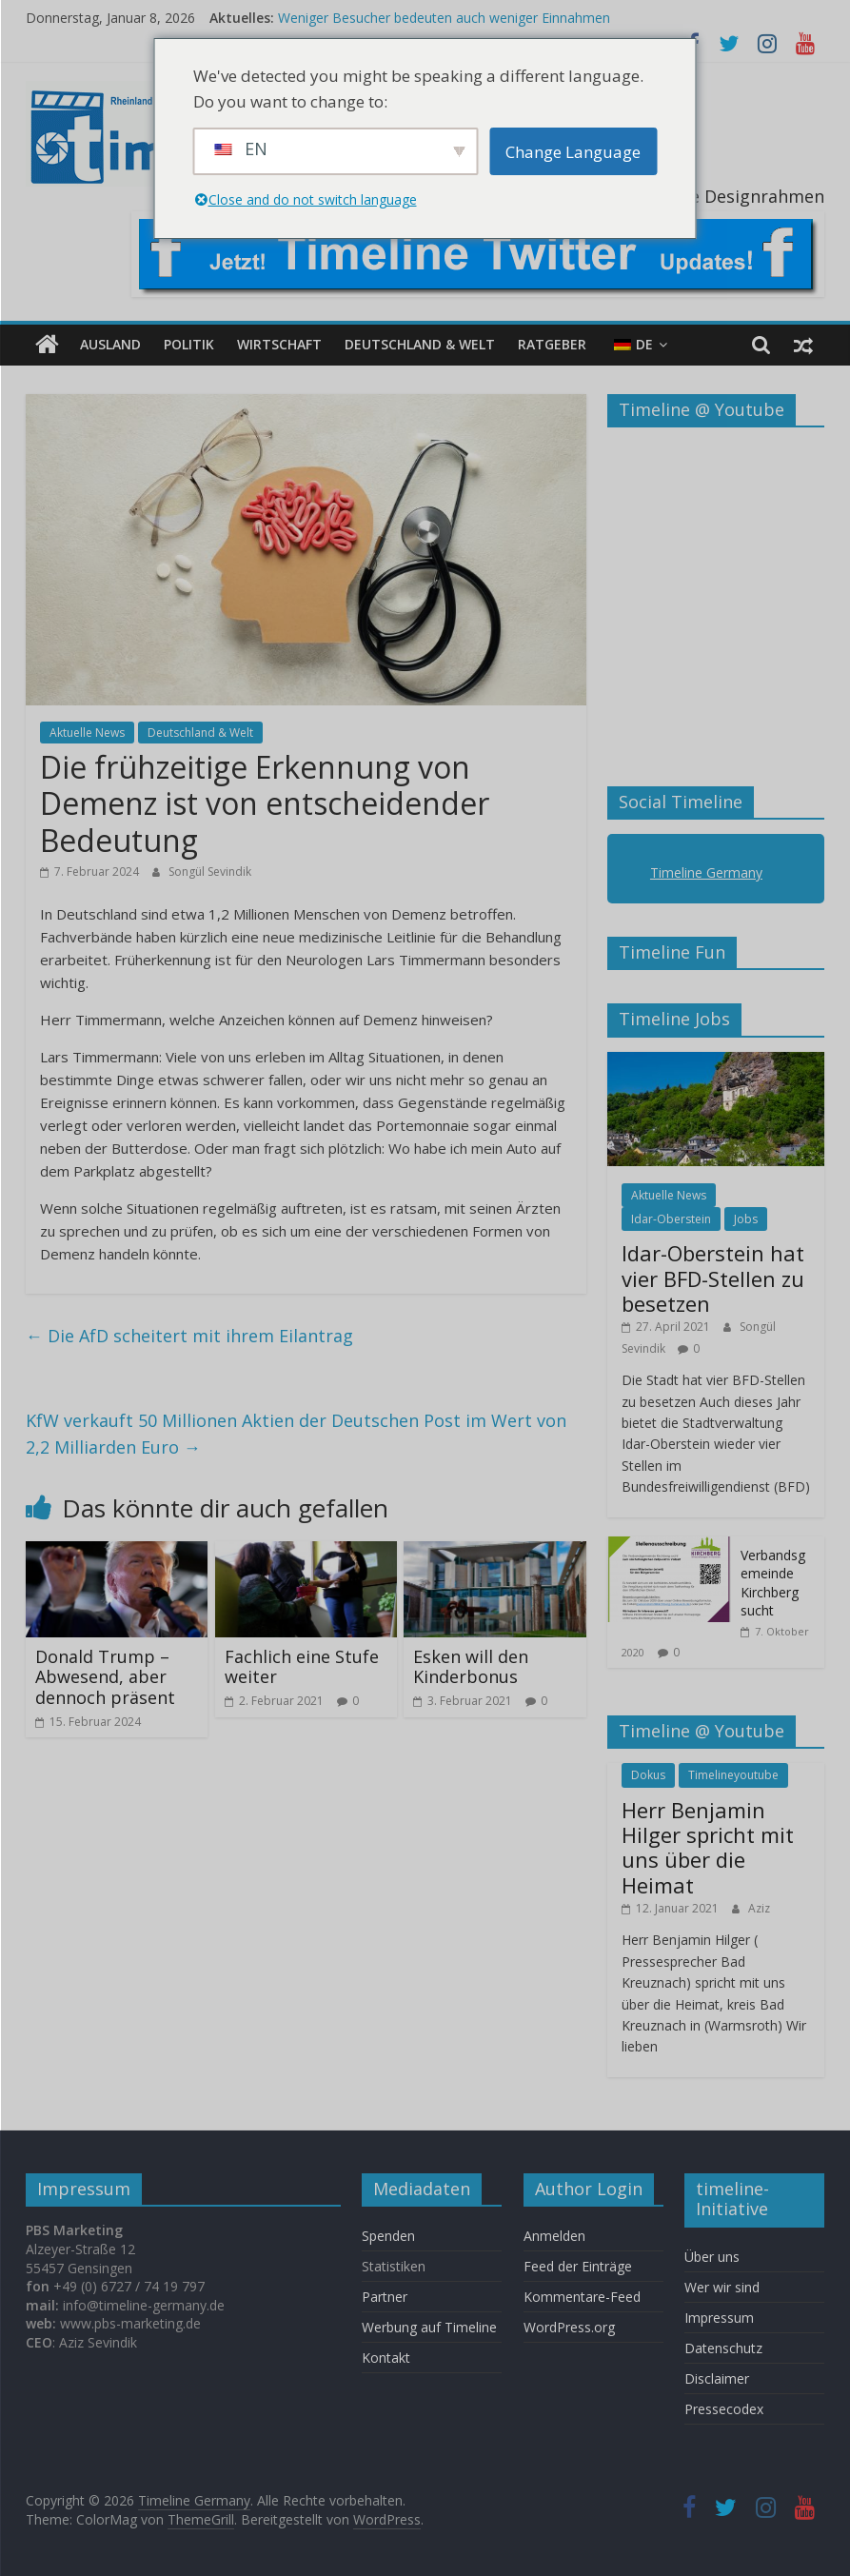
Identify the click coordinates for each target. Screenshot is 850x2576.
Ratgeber (552, 344)
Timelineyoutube (733, 1775)
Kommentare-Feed (582, 2297)
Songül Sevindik (209, 871)
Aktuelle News (87, 732)
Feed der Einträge (578, 2266)
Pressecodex (723, 2409)
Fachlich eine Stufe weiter (302, 1667)
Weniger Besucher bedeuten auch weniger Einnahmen (444, 18)
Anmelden (554, 2236)
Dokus (648, 1775)
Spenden (388, 2236)
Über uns (713, 2257)
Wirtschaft (279, 344)
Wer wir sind (722, 2287)
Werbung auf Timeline (429, 2327)
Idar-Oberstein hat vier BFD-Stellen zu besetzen (713, 1278)
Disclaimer (716, 2378)
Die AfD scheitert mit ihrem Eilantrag (189, 1335)
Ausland (110, 344)
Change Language (573, 152)
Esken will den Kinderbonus (470, 1667)
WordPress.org (569, 2327)
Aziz (759, 1908)
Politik (189, 344)
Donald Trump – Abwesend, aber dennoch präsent (105, 1677)
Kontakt (386, 2357)
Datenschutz (723, 2348)
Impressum (719, 2317)
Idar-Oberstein (671, 1219)
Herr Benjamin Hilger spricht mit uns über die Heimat (708, 1847)
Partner (384, 2297)
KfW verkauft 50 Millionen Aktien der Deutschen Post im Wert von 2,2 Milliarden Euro (296, 1434)
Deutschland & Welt (420, 344)
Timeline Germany (706, 872)
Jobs (746, 1219)
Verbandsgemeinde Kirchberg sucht (773, 1583)
